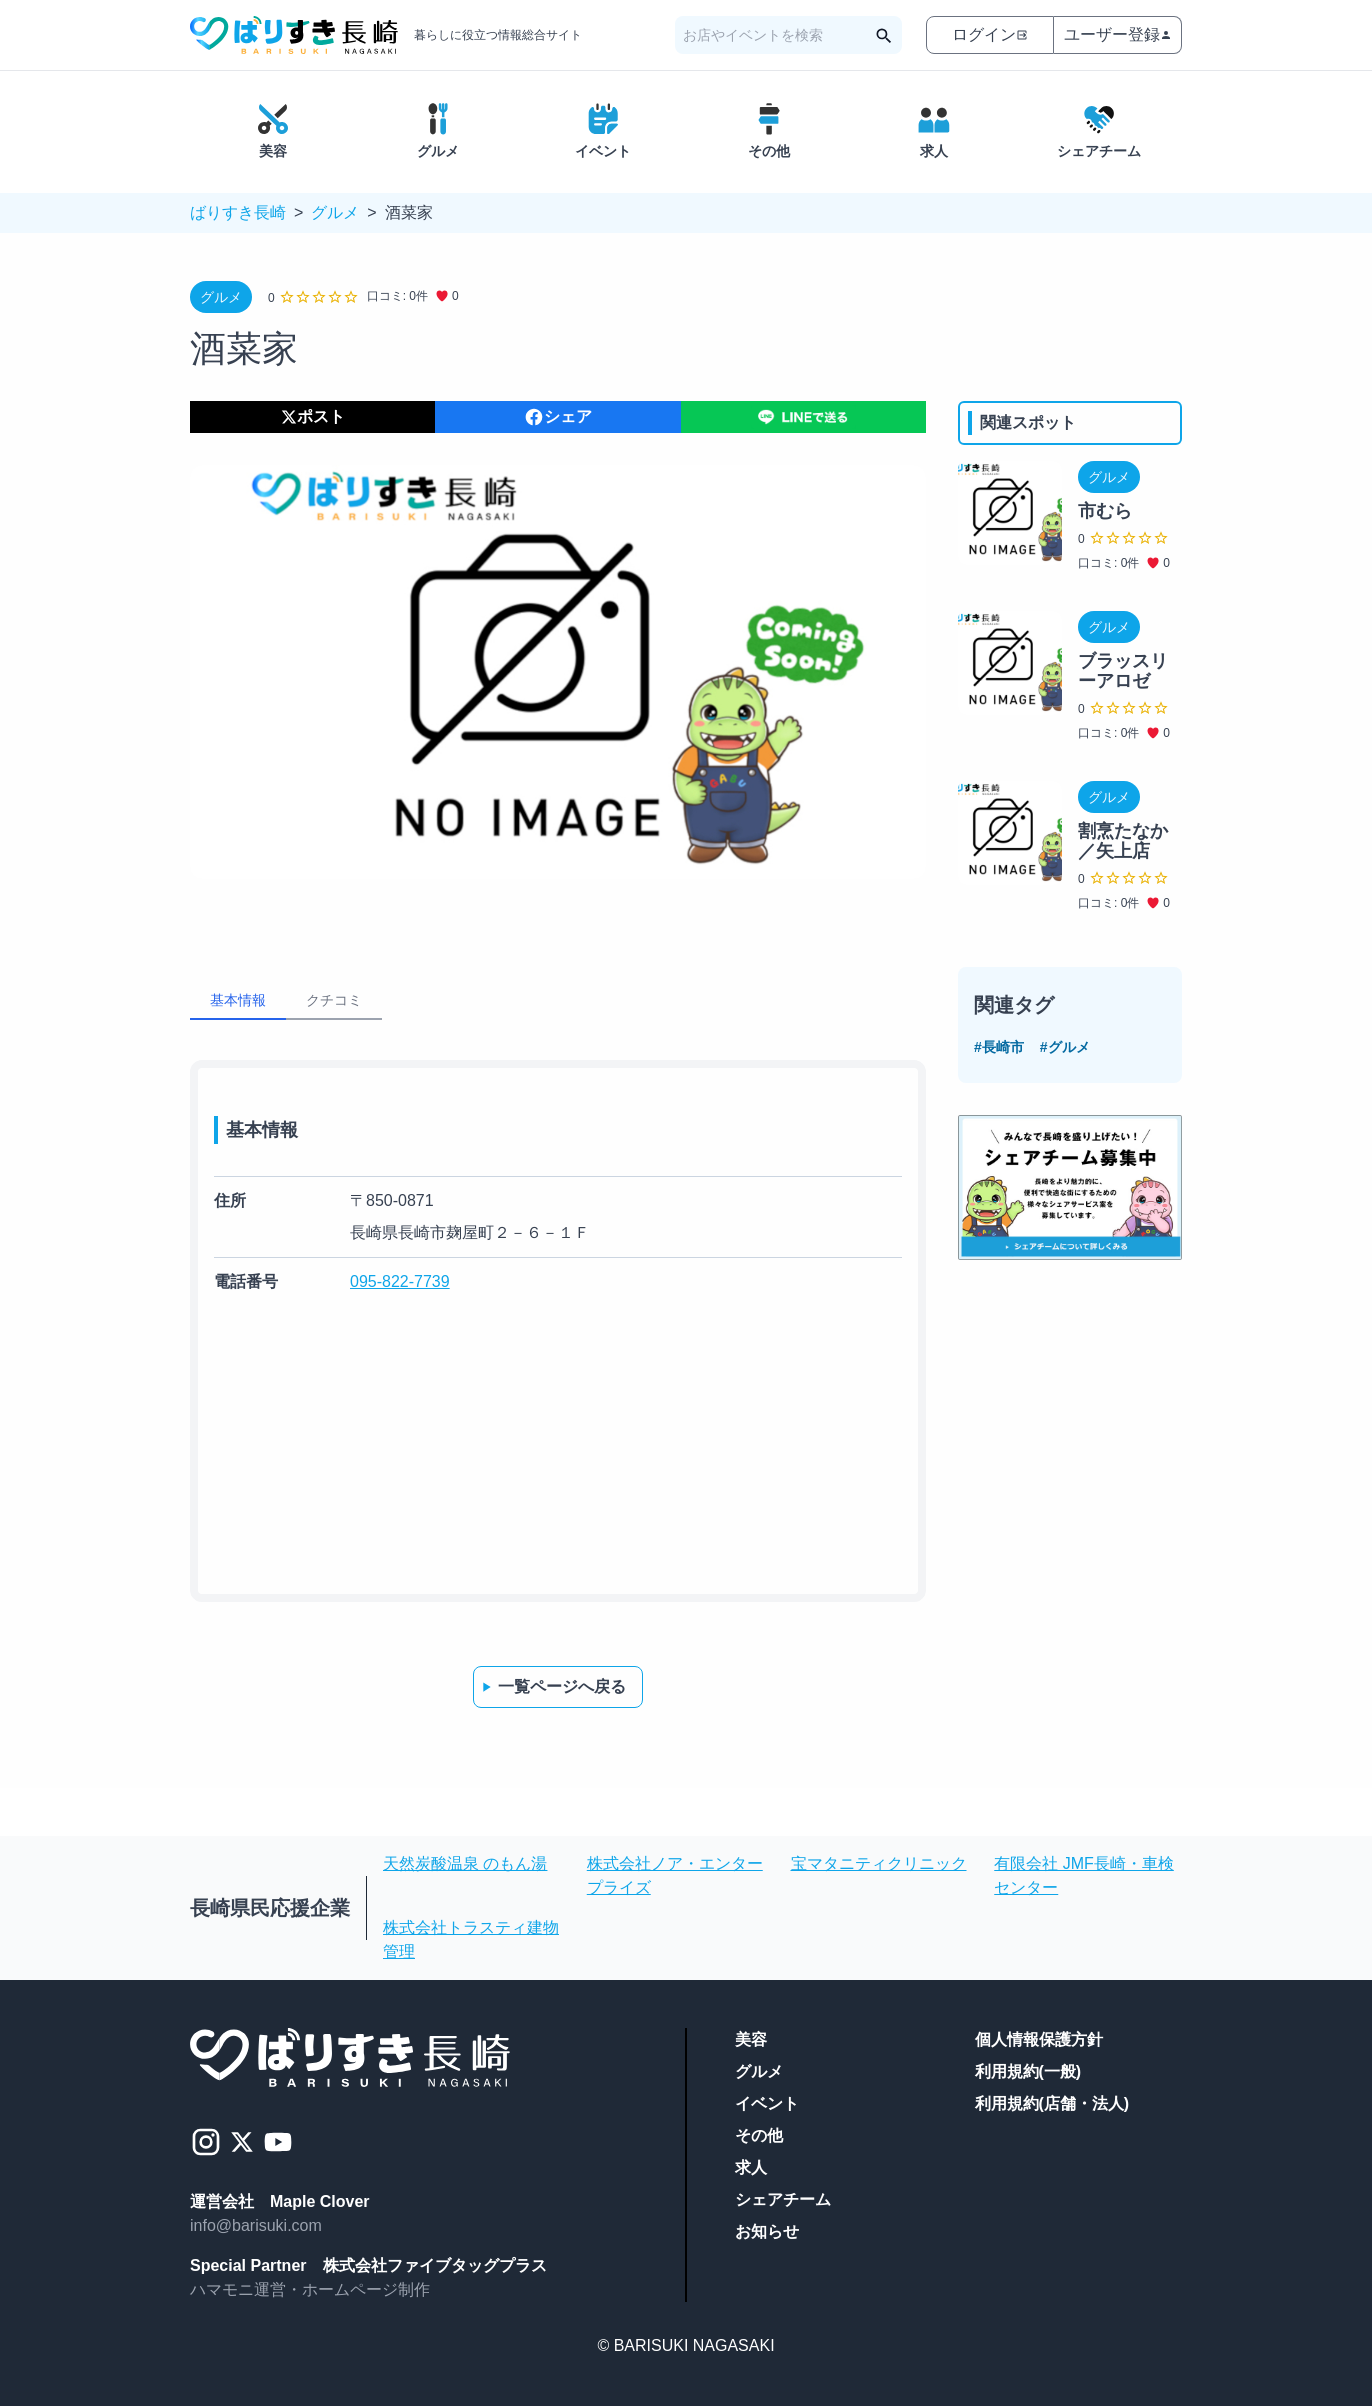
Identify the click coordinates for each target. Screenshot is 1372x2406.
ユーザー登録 (1118, 34)
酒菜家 (409, 212)
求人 (751, 2167)
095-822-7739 (400, 1281)
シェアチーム (783, 2199)
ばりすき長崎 (238, 212)
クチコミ (334, 1000)
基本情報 (238, 1000)
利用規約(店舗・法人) (1052, 2103)
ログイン (990, 34)
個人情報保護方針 (1039, 2039)
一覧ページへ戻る (552, 1686)
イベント (767, 2103)
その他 (759, 2135)
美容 (751, 2039)
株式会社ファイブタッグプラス (435, 2265)
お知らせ (767, 2231)
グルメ (335, 212)
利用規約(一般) (1028, 2071)
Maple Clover (320, 2201)
